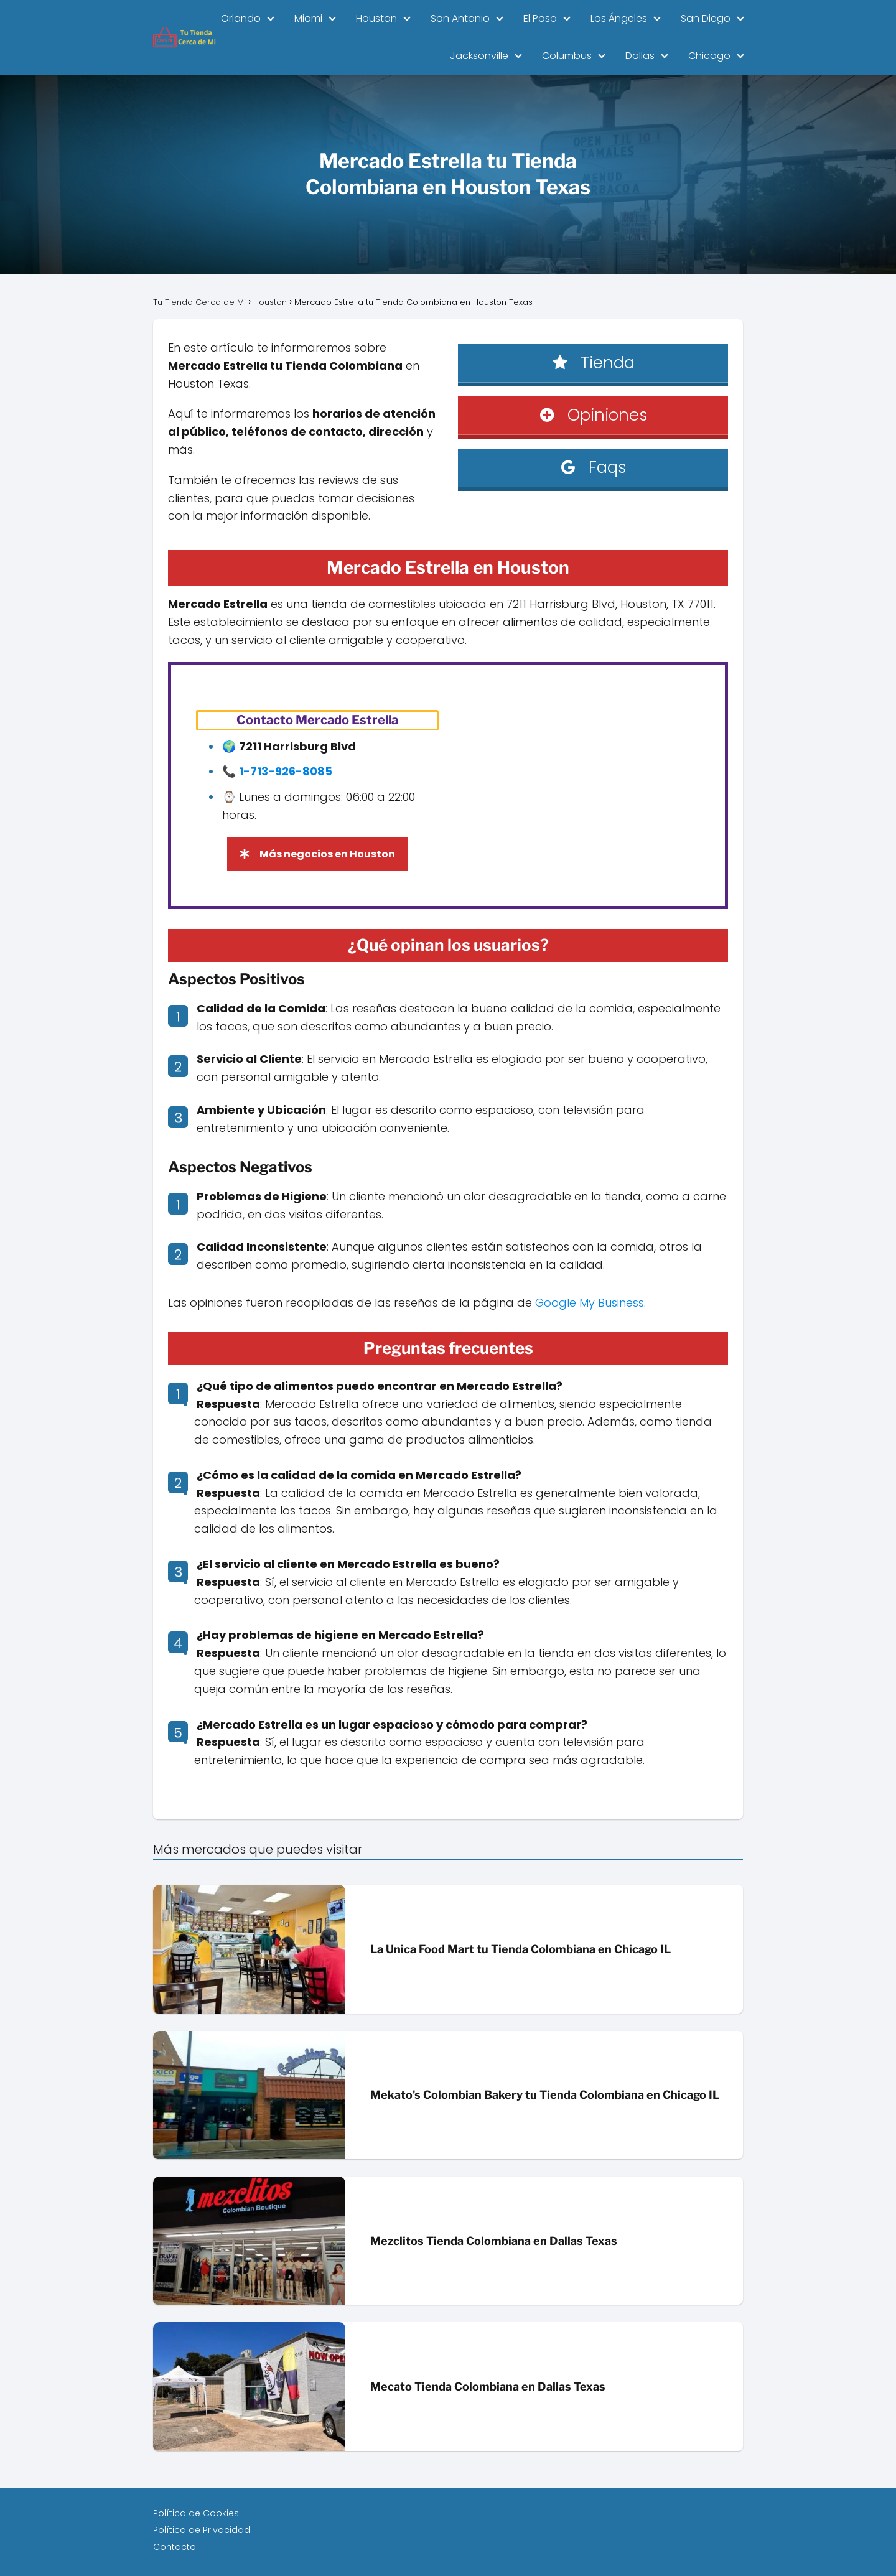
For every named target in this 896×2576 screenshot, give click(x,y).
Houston (376, 18)
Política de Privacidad (201, 2530)
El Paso (540, 18)
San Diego (705, 18)
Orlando (241, 18)
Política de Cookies (196, 2513)
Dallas (640, 56)
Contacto (174, 2547)
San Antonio (460, 18)
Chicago (709, 56)
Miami (308, 18)
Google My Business (589, 1302)
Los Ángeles (618, 18)
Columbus (567, 56)
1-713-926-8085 (285, 771)
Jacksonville (479, 56)
